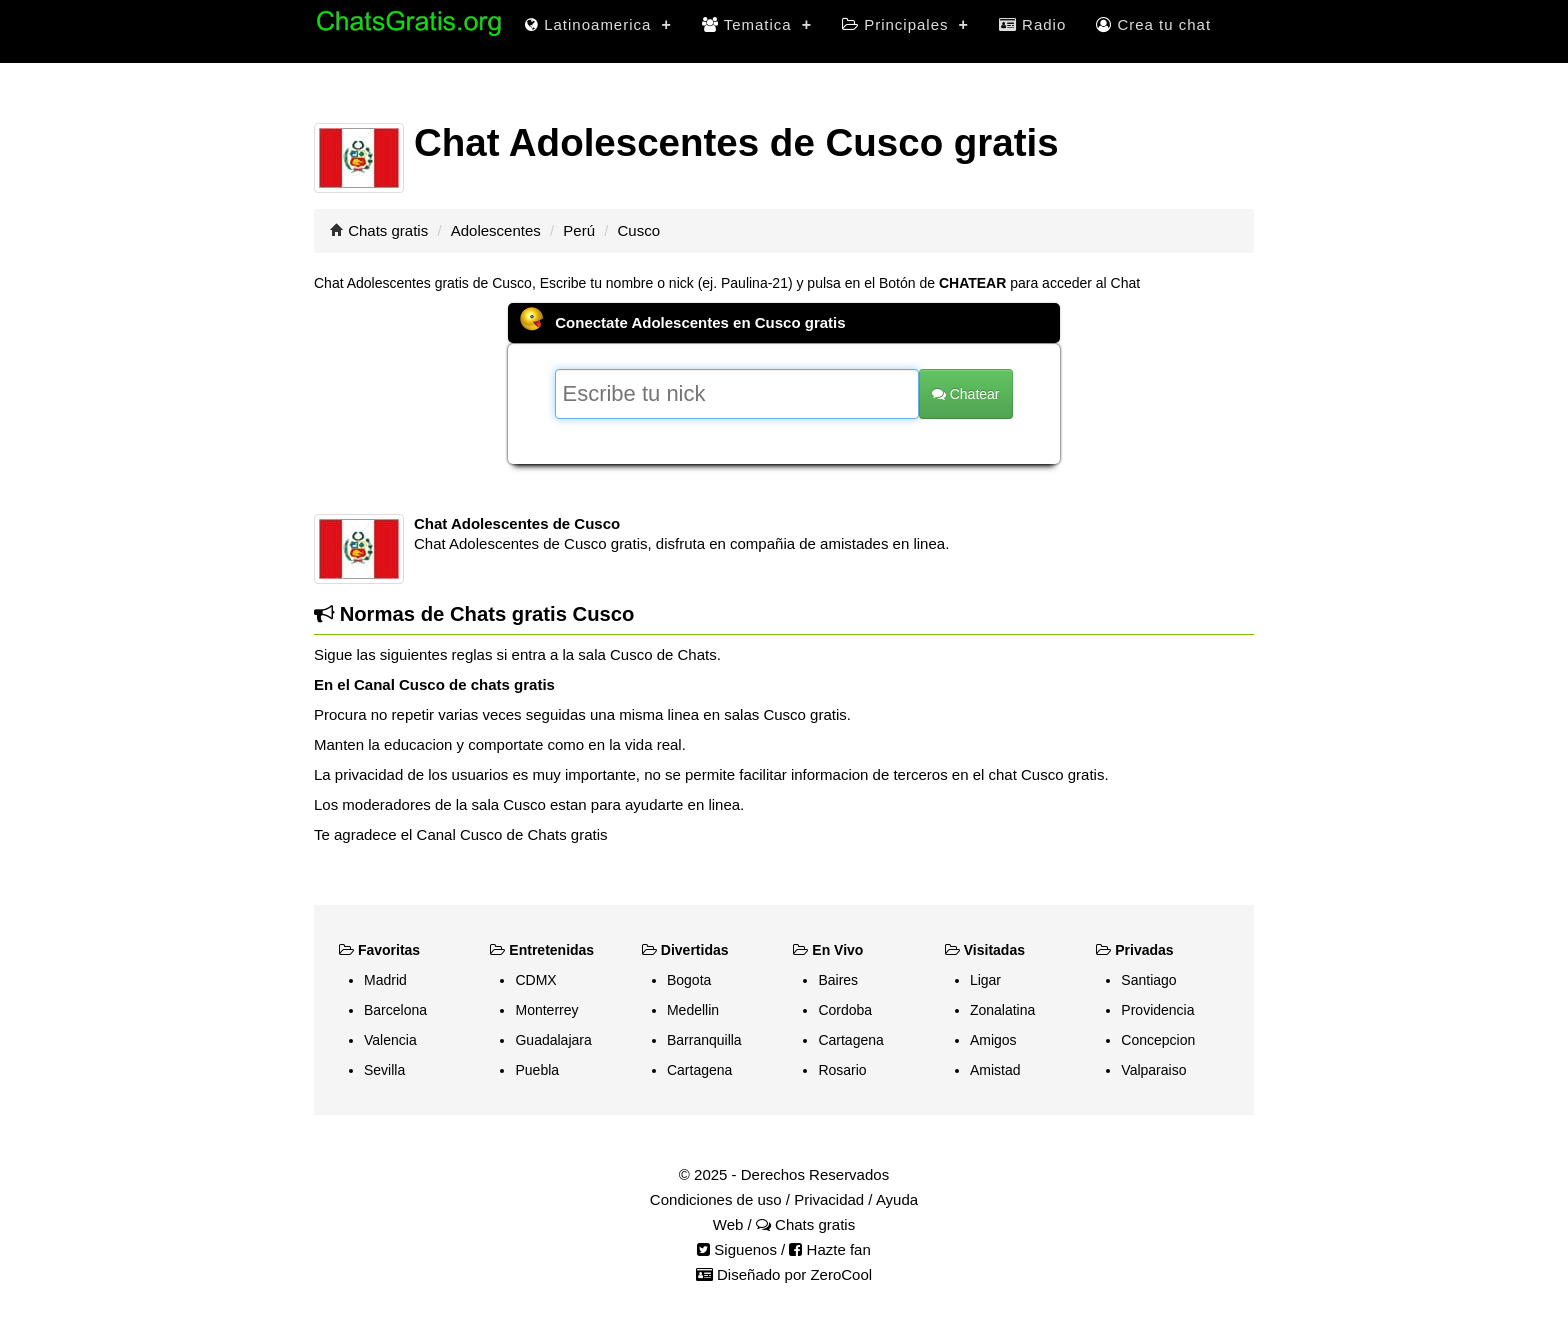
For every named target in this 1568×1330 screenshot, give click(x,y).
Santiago (1148, 980)
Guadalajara (553, 1040)
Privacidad (829, 1199)
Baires (838, 980)
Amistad (995, 1070)
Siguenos (737, 1249)
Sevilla (384, 1070)
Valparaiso (1153, 1070)
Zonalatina (1002, 1010)
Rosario (842, 1070)
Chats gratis (388, 230)
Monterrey (546, 1010)
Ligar (985, 980)
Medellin (693, 1010)
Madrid (385, 980)
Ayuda (897, 1199)
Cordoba (845, 1010)
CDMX (535, 980)
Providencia (1157, 1010)
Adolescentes (496, 230)
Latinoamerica (598, 24)
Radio (1032, 24)
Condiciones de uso (716, 1199)
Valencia (390, 1040)
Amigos (993, 1040)
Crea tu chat (1153, 24)
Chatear (966, 394)
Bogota (689, 980)
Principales (905, 24)
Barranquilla (704, 1040)
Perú (579, 230)
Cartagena (699, 1070)
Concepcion (1158, 1040)
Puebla (537, 1070)
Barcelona (395, 1010)
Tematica (757, 24)
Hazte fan (829, 1249)
